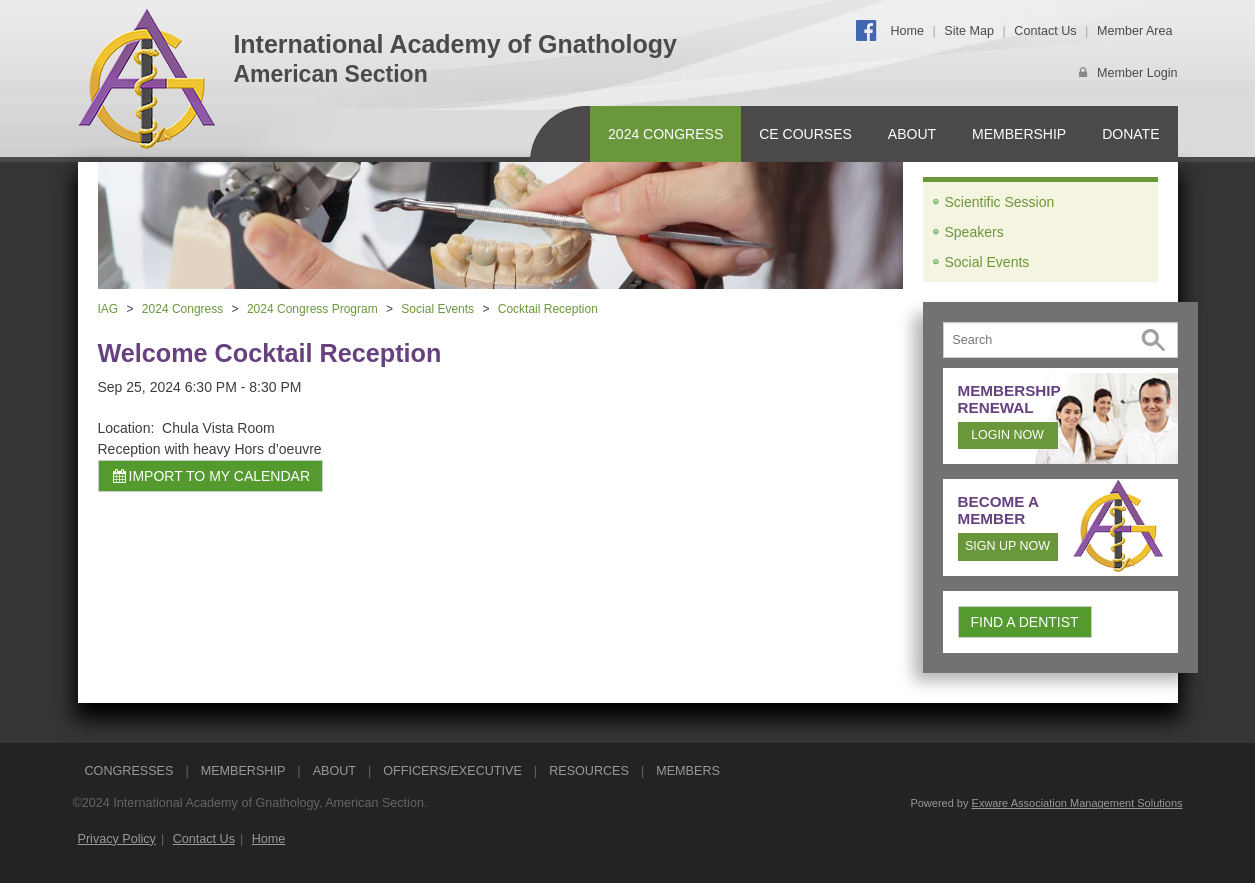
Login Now (1007, 435)
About (912, 134)
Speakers (974, 232)
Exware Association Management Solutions (1077, 803)
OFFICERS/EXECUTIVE (452, 771)
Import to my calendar (211, 476)
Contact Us (1045, 31)
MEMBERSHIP (243, 771)
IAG (108, 309)
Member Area (1135, 31)
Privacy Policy (117, 839)
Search (1153, 340)
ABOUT (334, 771)
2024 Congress (665, 134)
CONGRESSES (129, 771)
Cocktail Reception (548, 309)
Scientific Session (1000, 202)
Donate (1130, 134)
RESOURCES (589, 771)
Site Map (969, 31)
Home (907, 31)
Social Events (437, 309)
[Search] (1060, 340)
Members (688, 771)
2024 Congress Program (312, 309)
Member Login (1137, 73)
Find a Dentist (1025, 622)
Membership (1019, 134)
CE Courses (805, 134)
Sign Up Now (1007, 546)
